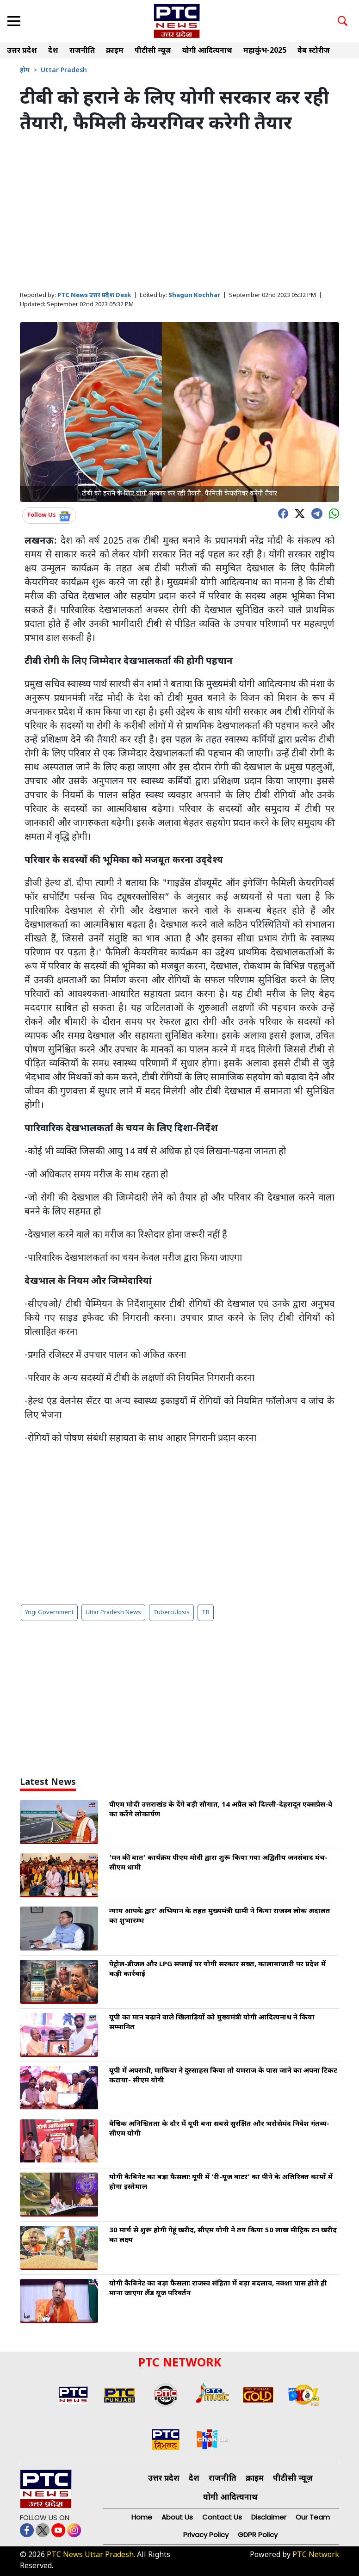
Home (141, 2517)
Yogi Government (49, 1612)
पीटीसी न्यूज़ (153, 51)
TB (206, 1612)
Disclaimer (268, 2517)
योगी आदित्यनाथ (207, 51)
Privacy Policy (206, 2534)
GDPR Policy (258, 2534)
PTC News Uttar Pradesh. (91, 2555)
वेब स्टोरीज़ (313, 51)
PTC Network (315, 2555)
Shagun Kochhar (194, 295)
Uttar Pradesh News (113, 1612)
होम (25, 70)
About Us (177, 2517)
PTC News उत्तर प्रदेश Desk (94, 295)
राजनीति (82, 51)
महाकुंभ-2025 (264, 51)
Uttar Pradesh (64, 70)
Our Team (313, 2517)
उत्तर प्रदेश (22, 51)
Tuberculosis (171, 1612)
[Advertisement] (179, 213)
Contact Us (222, 2517)
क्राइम (115, 51)
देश (53, 51)
